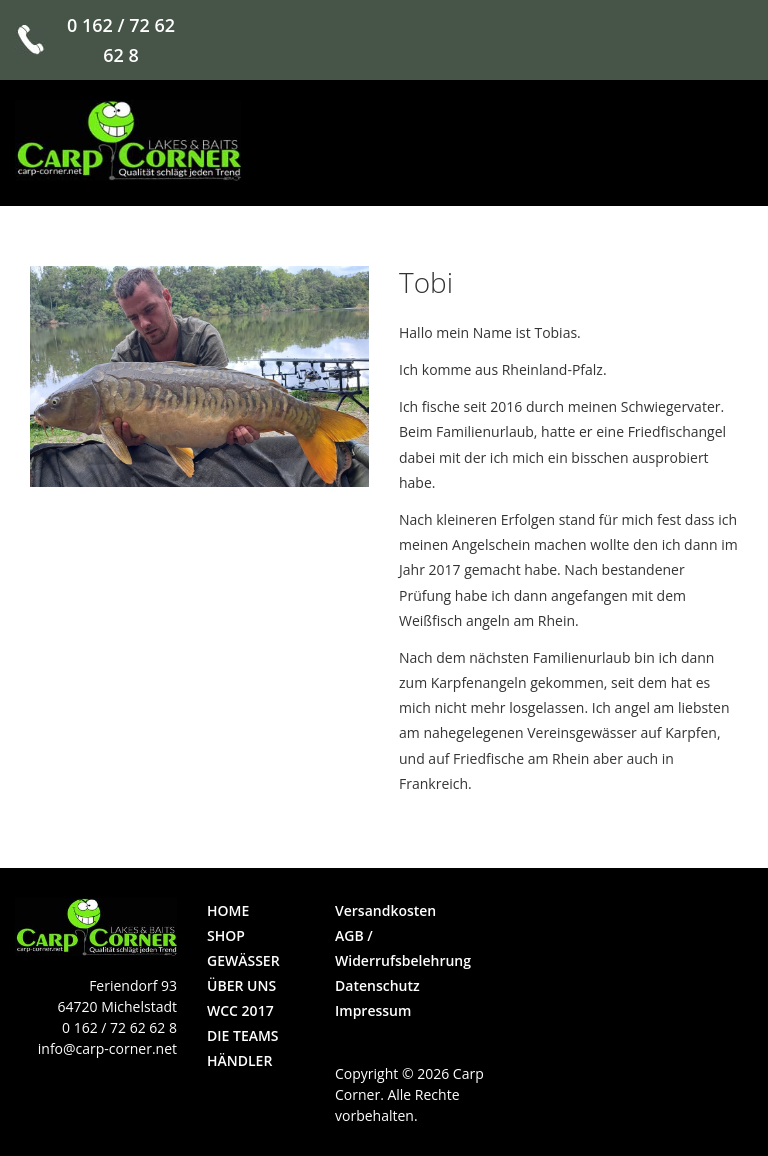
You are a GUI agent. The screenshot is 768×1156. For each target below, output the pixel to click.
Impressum (373, 1010)
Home (228, 910)
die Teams (243, 1035)
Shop (226, 935)
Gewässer (243, 960)
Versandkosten (385, 910)
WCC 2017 (240, 1010)
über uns (241, 985)
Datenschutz (377, 985)
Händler (239, 1060)
